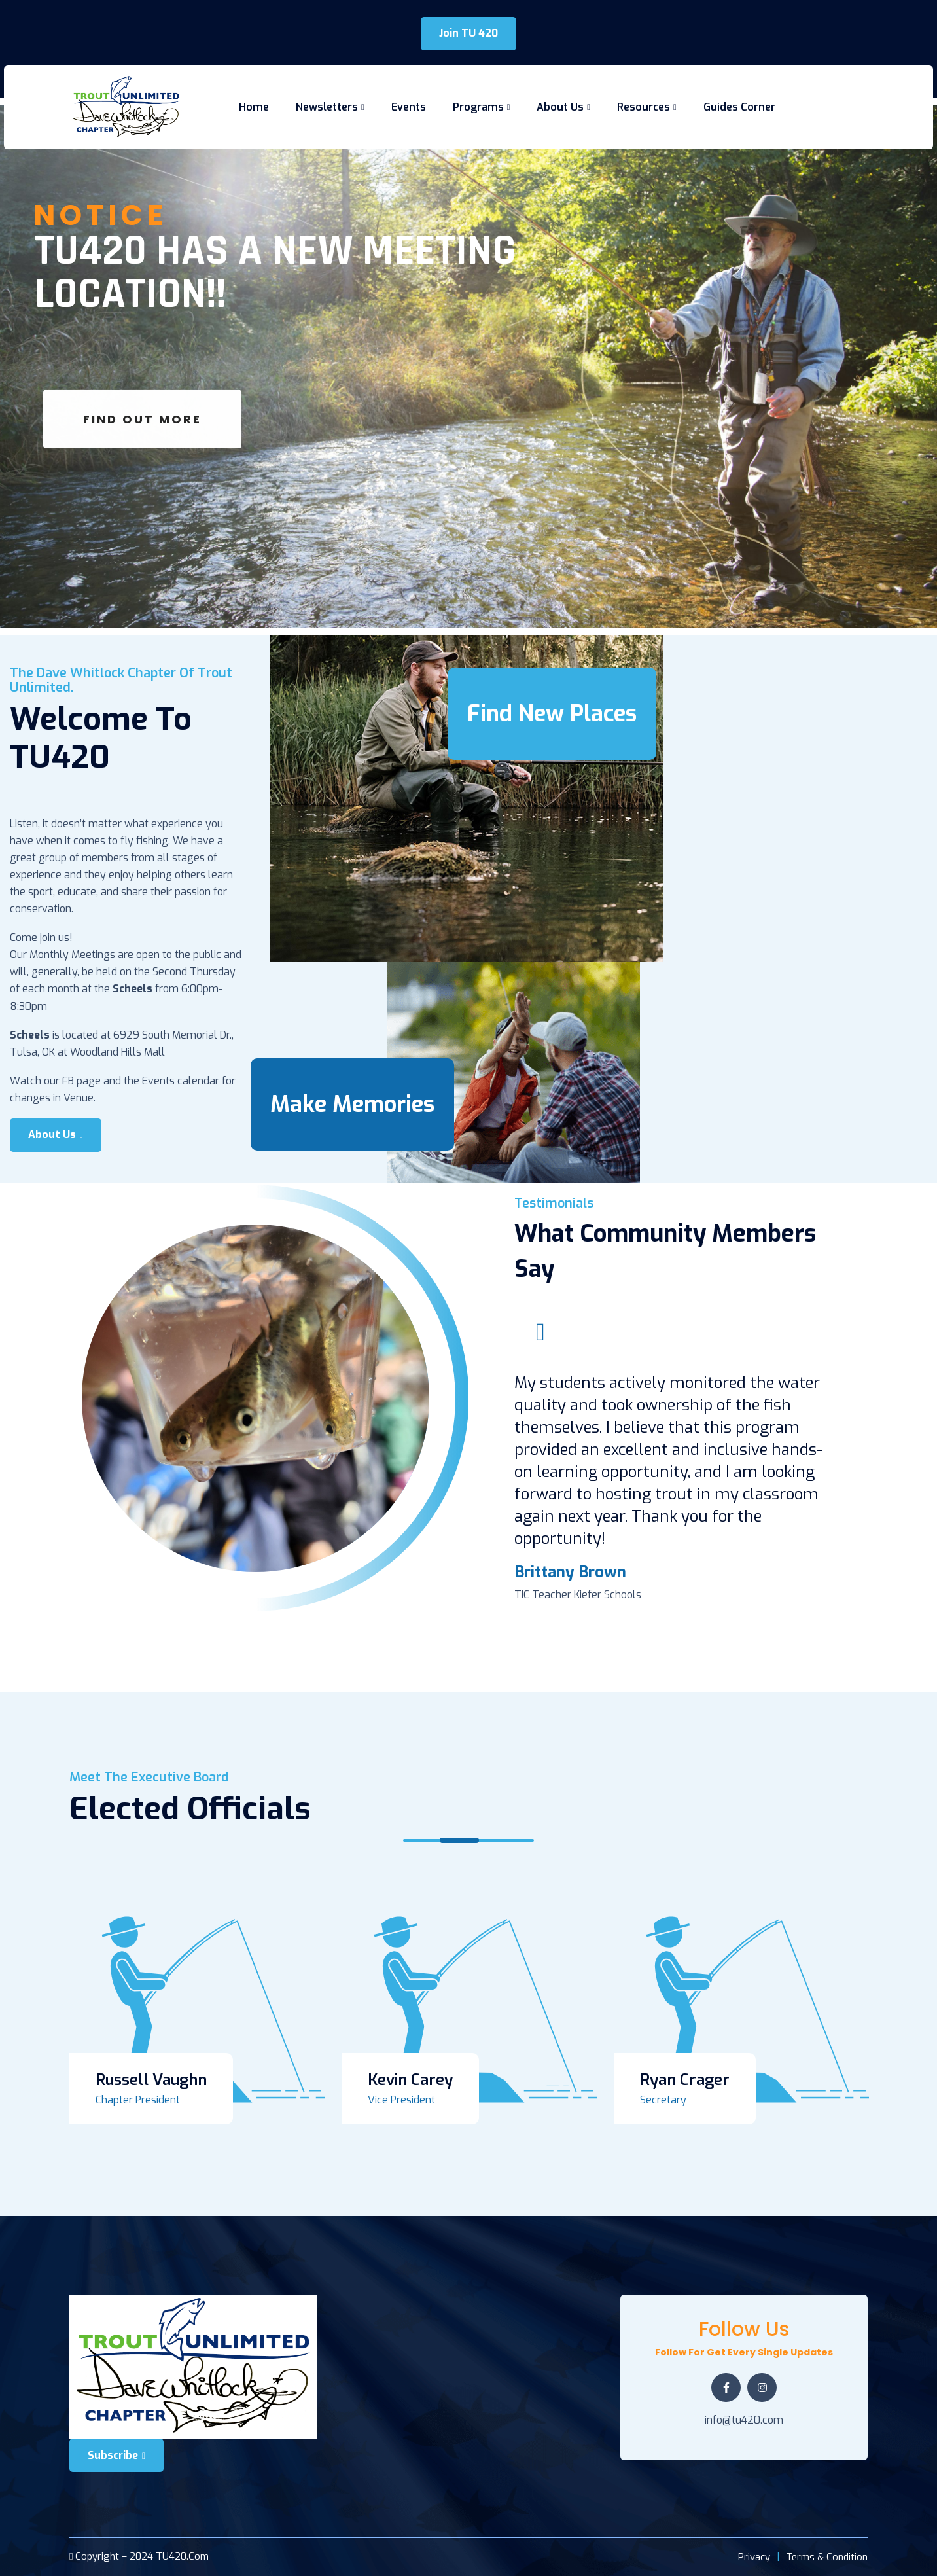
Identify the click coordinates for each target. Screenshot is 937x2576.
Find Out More (142, 445)
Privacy (754, 2557)
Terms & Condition (827, 2557)
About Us (560, 107)
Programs (478, 107)
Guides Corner (739, 107)
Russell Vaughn (151, 2079)
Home (254, 107)
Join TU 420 (468, 33)
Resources (643, 107)
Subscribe (116, 2455)
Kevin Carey (410, 2079)
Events (408, 107)
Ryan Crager (685, 2079)
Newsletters (327, 107)
